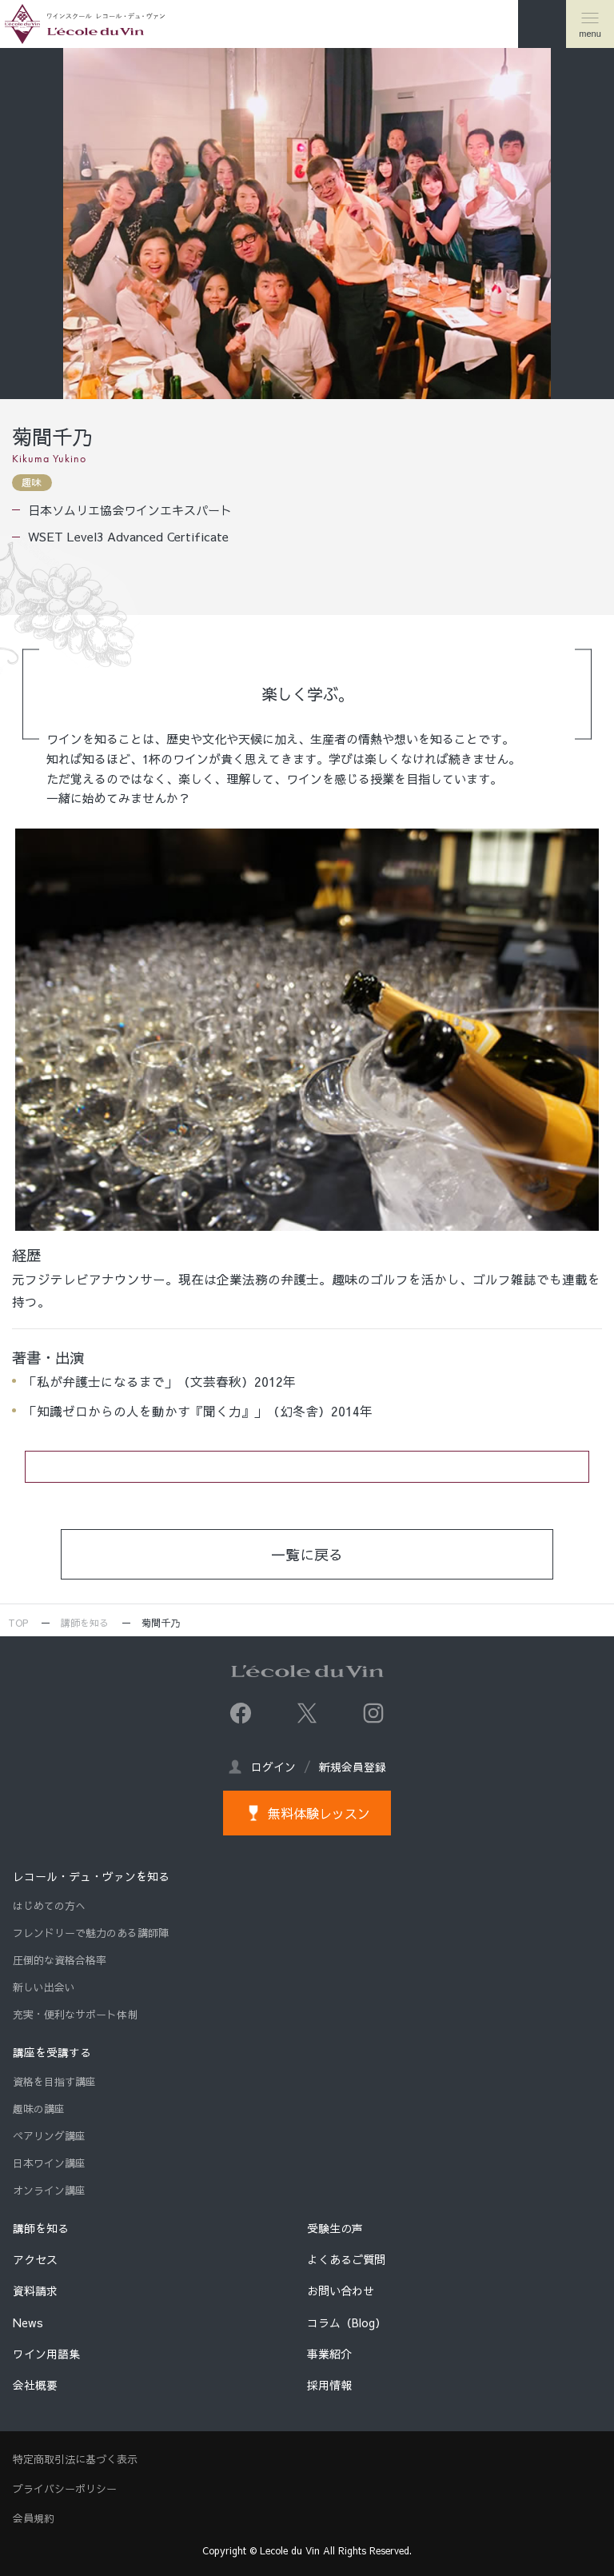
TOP (18, 1622)
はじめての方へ (49, 1906)
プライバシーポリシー (65, 2489)
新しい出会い (44, 1987)
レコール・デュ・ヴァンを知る (91, 1876)
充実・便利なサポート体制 (75, 2014)
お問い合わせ (340, 2290)
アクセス (35, 2259)
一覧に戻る (307, 1554)
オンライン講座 (49, 2190)
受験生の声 (335, 2228)
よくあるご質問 (346, 2259)
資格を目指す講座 (54, 2082)
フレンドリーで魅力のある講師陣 (91, 1933)
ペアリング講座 (49, 2136)
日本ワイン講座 (49, 2163)
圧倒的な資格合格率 (59, 1960)
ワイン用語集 (46, 2354)
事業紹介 (329, 2354)
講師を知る (85, 1622)
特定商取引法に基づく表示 (75, 2459)
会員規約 (33, 2518)
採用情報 (329, 2385)
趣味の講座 (39, 2109)
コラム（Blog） (346, 2322)
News (28, 2322)
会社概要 (35, 2385)
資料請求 (35, 2290)
